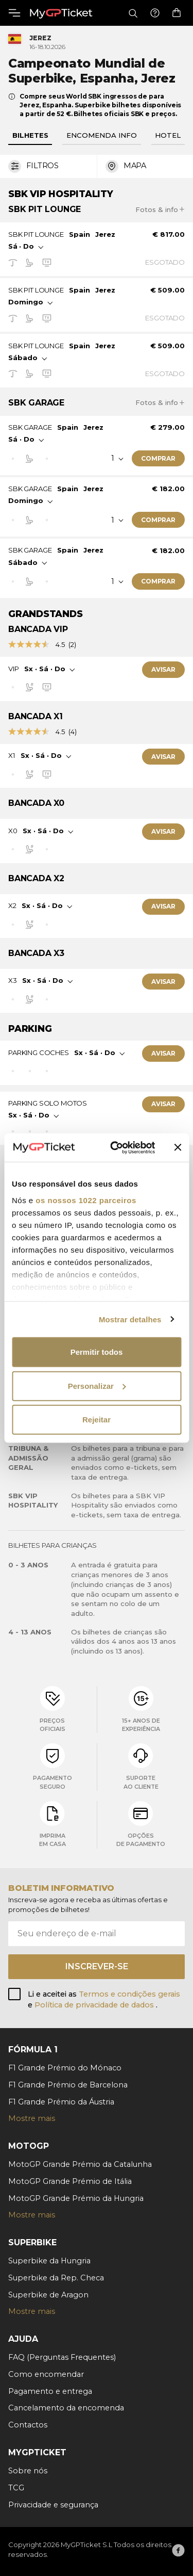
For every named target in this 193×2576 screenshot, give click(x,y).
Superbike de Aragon (48, 2294)
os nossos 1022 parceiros (86, 1199)
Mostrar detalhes (130, 1319)
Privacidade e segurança (53, 2504)
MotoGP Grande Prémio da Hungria (76, 2198)
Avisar (163, 669)
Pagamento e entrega (50, 2391)
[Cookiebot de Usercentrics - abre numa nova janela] (115, 1147)
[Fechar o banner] (177, 1147)
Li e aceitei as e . (104, 1999)
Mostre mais (31, 2118)
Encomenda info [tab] (101, 135)
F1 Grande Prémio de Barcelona (68, 2084)
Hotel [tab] (168, 135)
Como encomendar (46, 2374)
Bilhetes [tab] (30, 135)
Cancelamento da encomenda (66, 2407)
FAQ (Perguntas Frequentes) (62, 2357)
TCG (16, 2487)
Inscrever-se (96, 1966)
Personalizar (97, 1385)
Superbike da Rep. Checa (56, 2277)
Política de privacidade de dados (95, 2005)
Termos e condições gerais (129, 1994)
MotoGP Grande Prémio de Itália (70, 2181)
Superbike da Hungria (49, 2260)
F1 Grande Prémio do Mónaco (64, 2067)
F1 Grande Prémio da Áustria (61, 2102)
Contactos (27, 2424)
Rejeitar (96, 1419)
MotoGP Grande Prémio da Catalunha (80, 2164)
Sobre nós (27, 2470)
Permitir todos (97, 1352)
